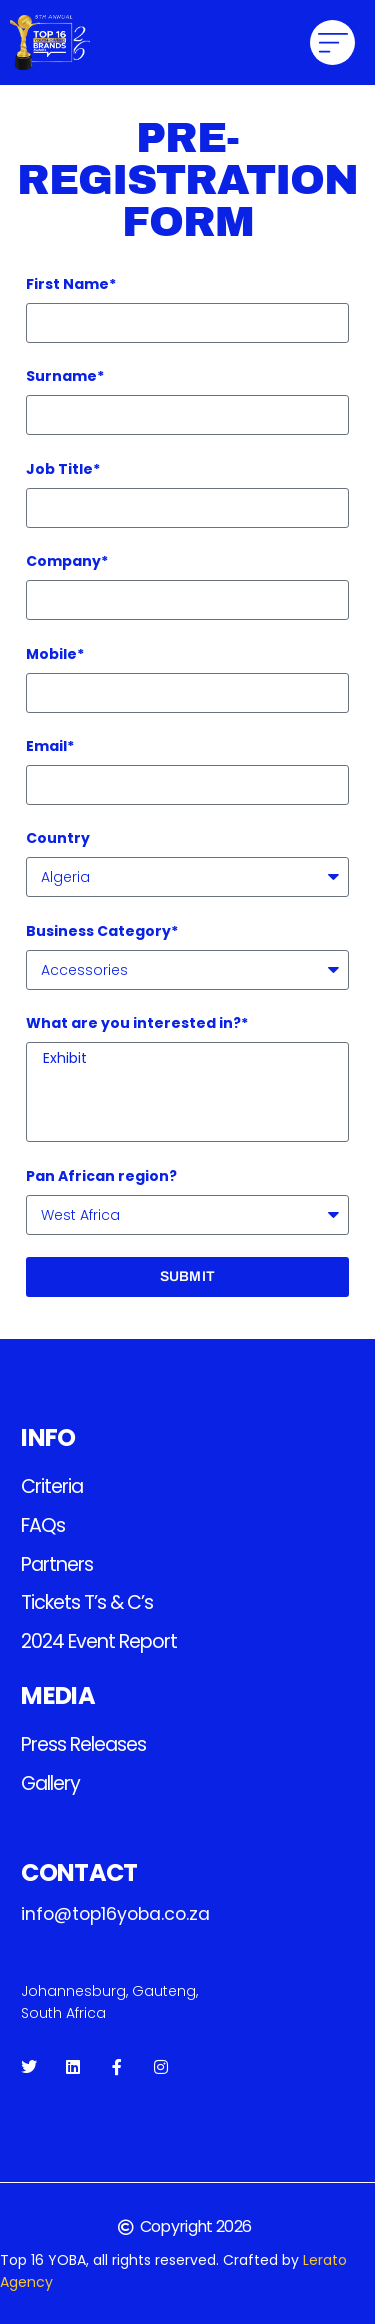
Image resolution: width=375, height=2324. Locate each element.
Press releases (83, 1744)
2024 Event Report (99, 1641)
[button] (332, 42)
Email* (50, 746)
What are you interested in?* (137, 1023)
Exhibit (184, 1059)
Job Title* (63, 469)
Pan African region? (101, 1176)
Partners (57, 1564)
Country (58, 838)
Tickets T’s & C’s (87, 1602)
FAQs (43, 1525)
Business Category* (102, 931)
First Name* (71, 284)
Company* (67, 561)
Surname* (65, 376)
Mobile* (55, 654)
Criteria (52, 1486)
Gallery (50, 1783)
